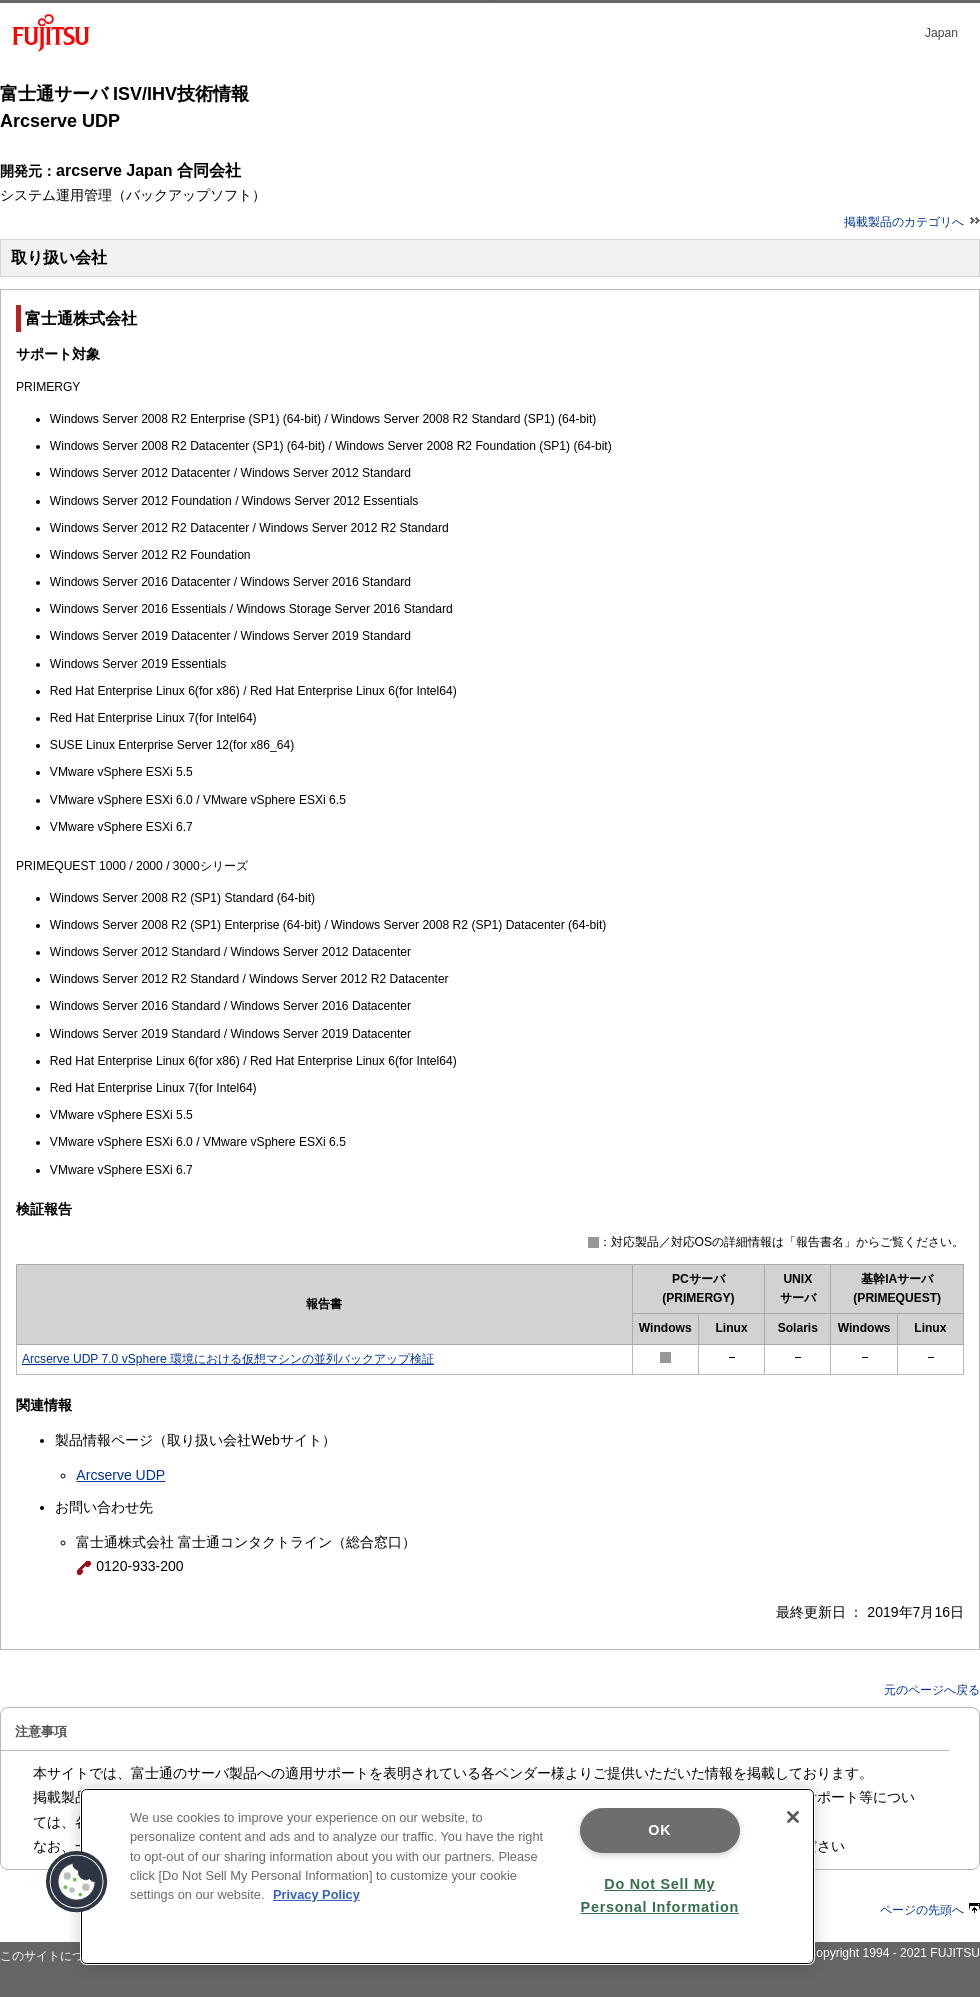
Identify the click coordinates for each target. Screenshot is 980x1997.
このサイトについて (54, 1956)
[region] (447, 1876)
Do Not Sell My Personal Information (660, 1895)
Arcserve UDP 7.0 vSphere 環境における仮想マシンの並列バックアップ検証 (228, 1359)
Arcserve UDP (120, 1475)
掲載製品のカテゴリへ (912, 222)
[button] (77, 1882)
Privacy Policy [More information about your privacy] (316, 1894)
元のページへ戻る (932, 1690)
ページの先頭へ (930, 1910)
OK (659, 1830)
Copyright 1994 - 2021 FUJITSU (893, 1953)
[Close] (793, 1817)
